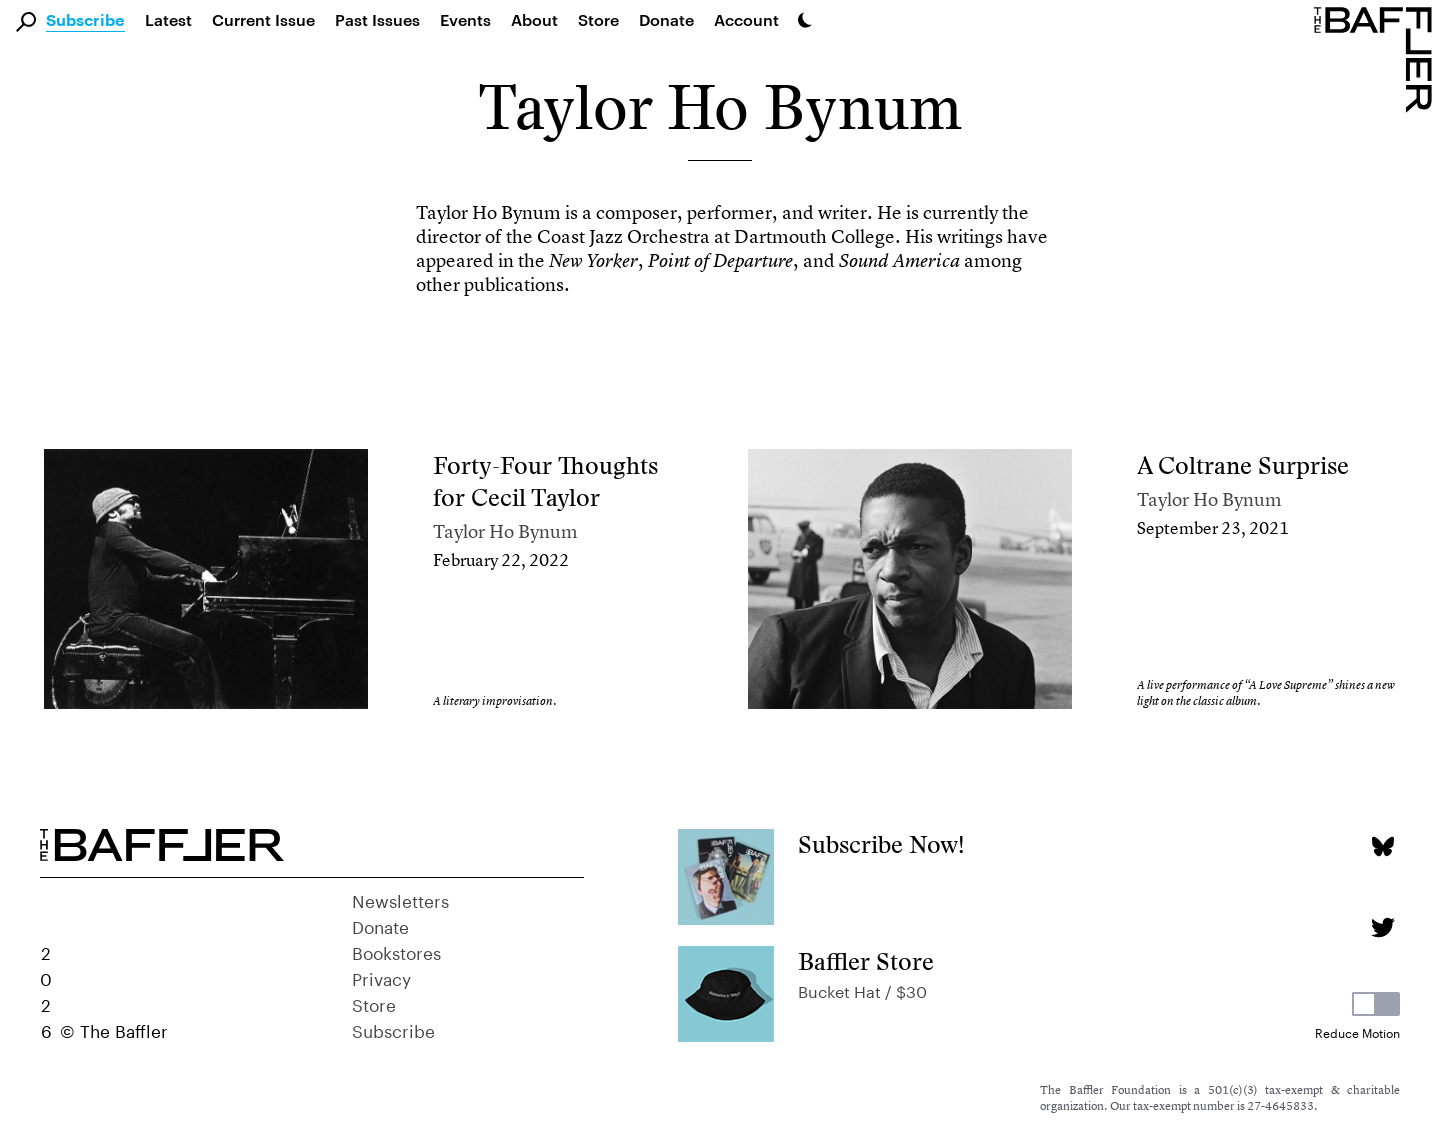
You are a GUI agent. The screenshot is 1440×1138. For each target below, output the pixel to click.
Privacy (381, 977)
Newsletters (400, 899)
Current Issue (263, 19)
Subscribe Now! (881, 844)
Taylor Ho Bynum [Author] (505, 531)
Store (374, 1003)
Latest (168, 19)
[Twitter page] (1382, 927)
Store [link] (598, 19)
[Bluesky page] (1382, 846)
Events (465, 19)
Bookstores (396, 951)
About (534, 19)
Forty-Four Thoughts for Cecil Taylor (545, 481)
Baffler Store (866, 961)
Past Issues (377, 19)
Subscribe (85, 21)
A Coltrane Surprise (1243, 465)
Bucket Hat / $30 (862, 989)
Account (746, 19)
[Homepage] (1377, 58)
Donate (666, 19)
